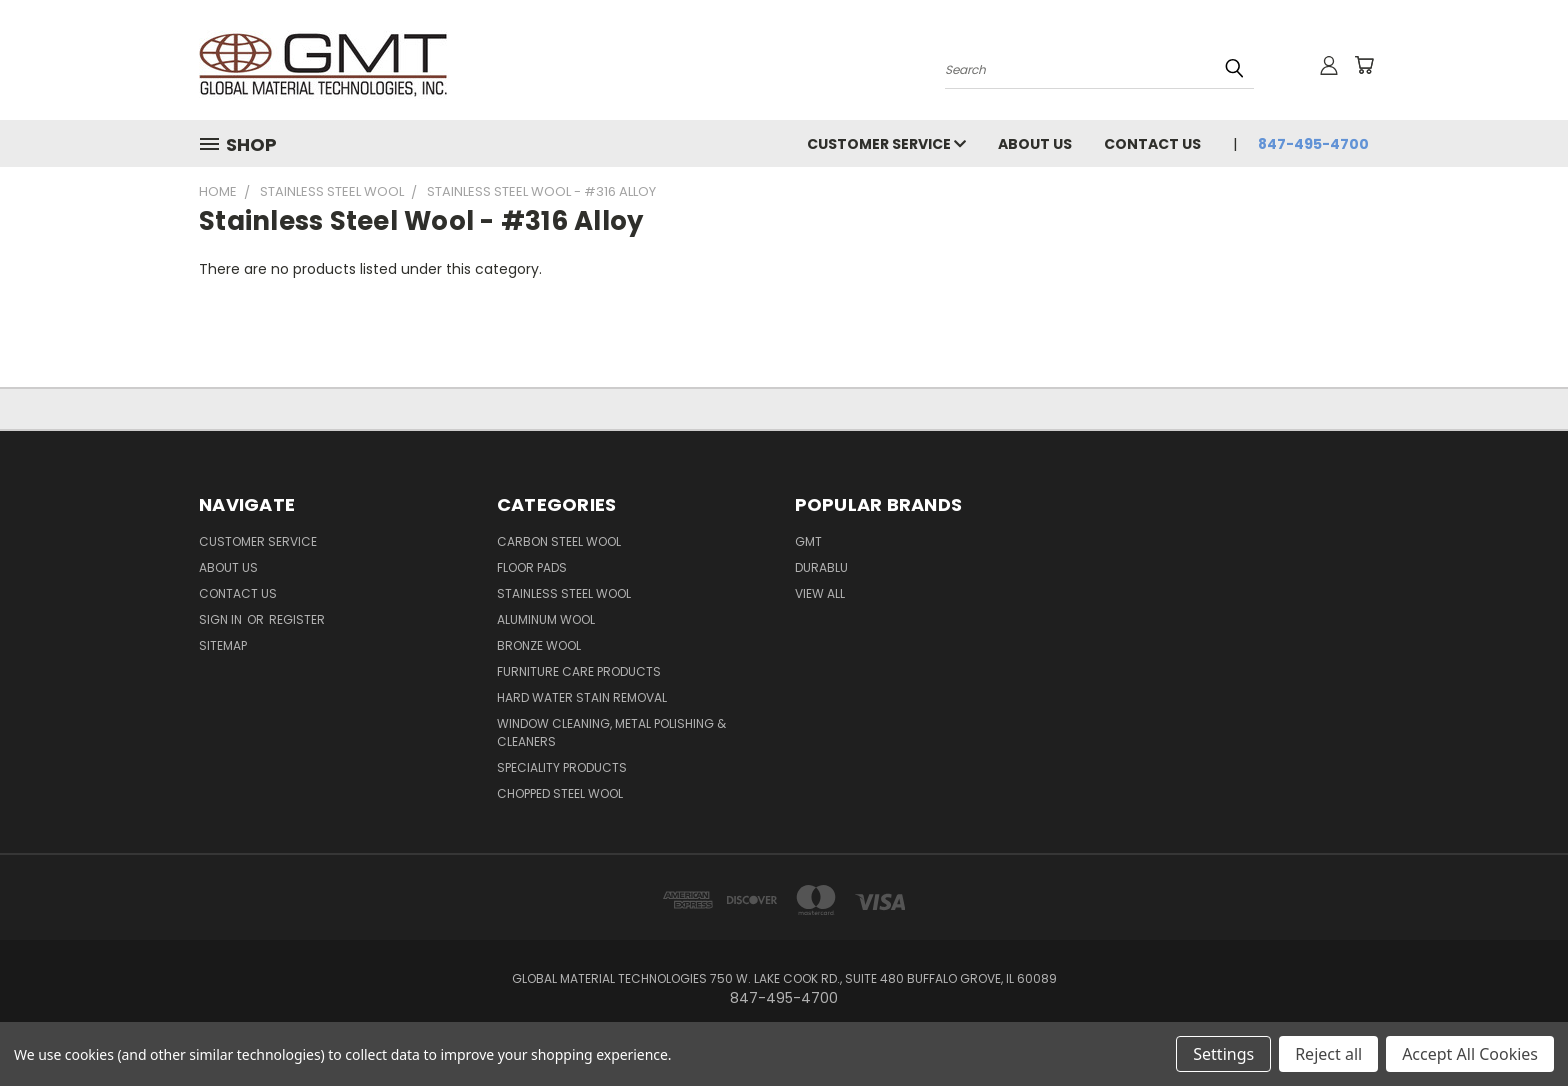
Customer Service (886, 144)
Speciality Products (562, 767)
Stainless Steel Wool (564, 593)
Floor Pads (532, 567)
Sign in (222, 619)
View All (820, 593)
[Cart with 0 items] (1364, 65)
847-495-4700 (1313, 144)
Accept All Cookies (1470, 1054)
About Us (1035, 144)
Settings (1223, 1054)
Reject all (1328, 1054)
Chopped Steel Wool (560, 793)
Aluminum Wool (546, 619)
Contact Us (1152, 144)
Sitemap (223, 645)
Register (297, 619)
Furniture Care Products (579, 671)
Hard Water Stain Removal (582, 697)
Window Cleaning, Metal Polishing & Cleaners (611, 732)
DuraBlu (821, 567)
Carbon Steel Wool (559, 541)
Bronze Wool (539, 645)
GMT (808, 541)
